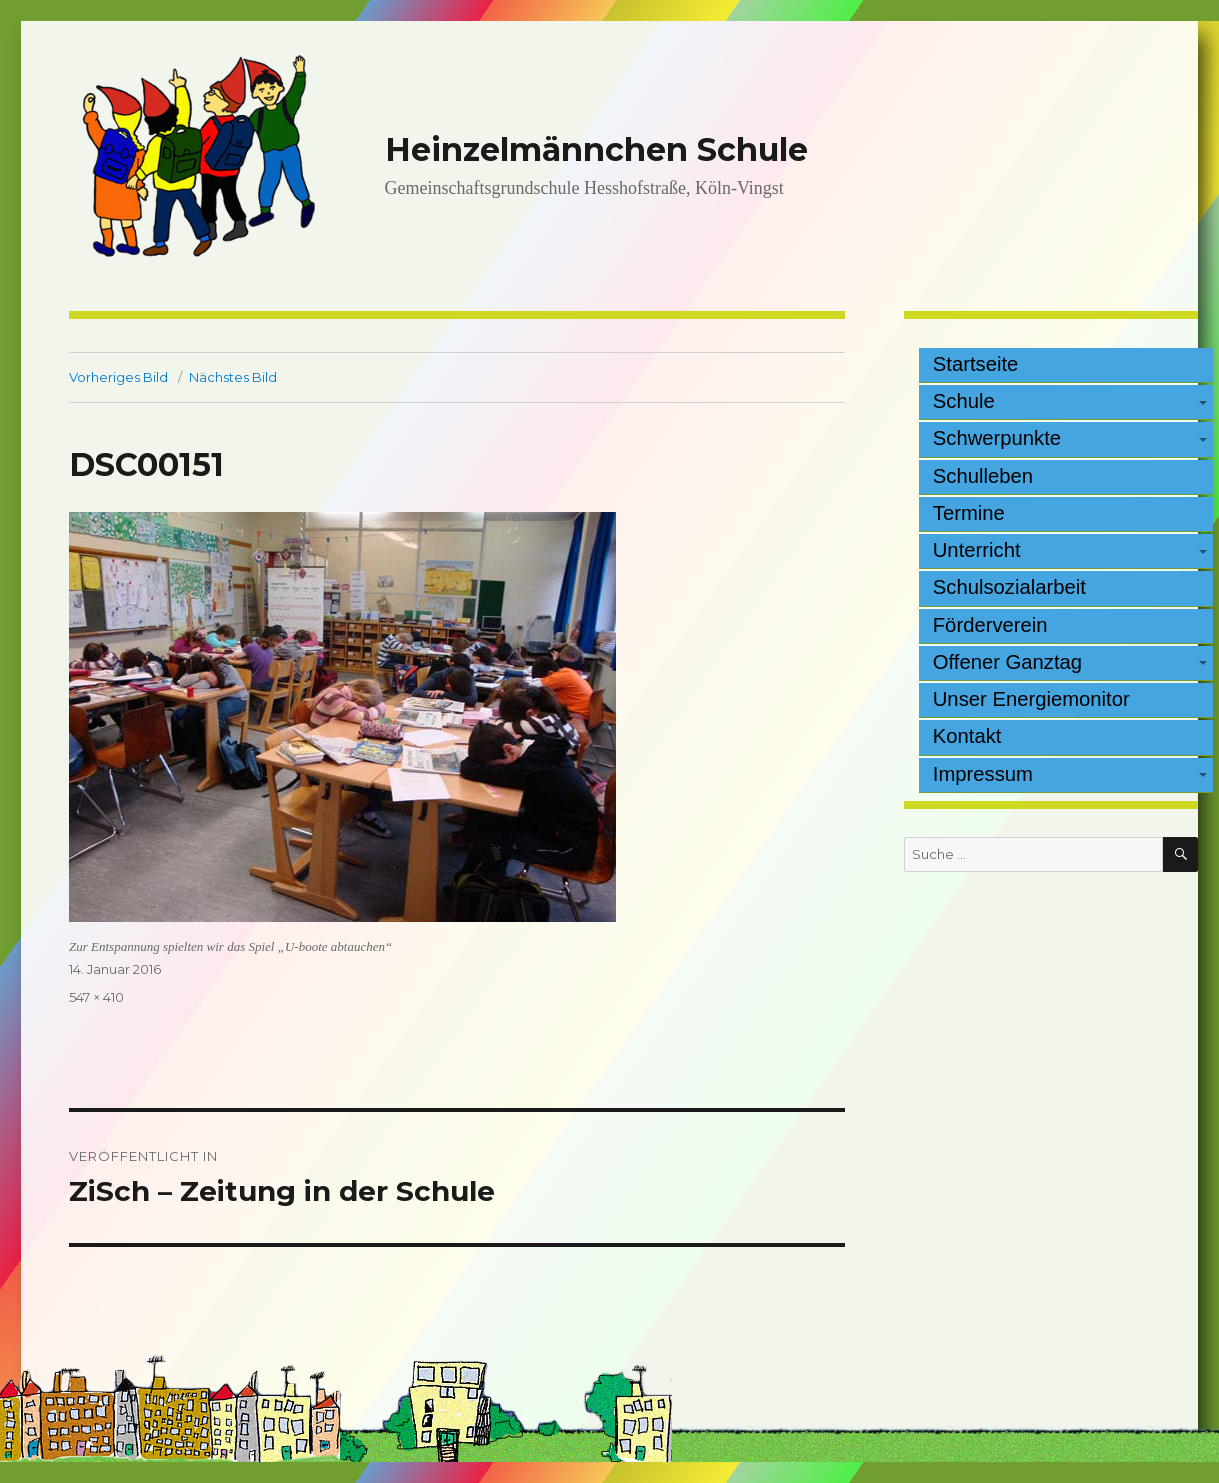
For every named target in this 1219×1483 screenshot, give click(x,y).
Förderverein (990, 625)
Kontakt (967, 736)
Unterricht (977, 550)
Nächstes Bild (233, 377)
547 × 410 (96, 997)
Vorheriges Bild (118, 377)
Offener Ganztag (1007, 662)
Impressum (983, 774)
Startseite (976, 364)
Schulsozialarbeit (1009, 587)
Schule (964, 401)
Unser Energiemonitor (1031, 699)
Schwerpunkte (997, 438)
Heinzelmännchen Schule (596, 149)
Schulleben (983, 476)
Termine (969, 513)
